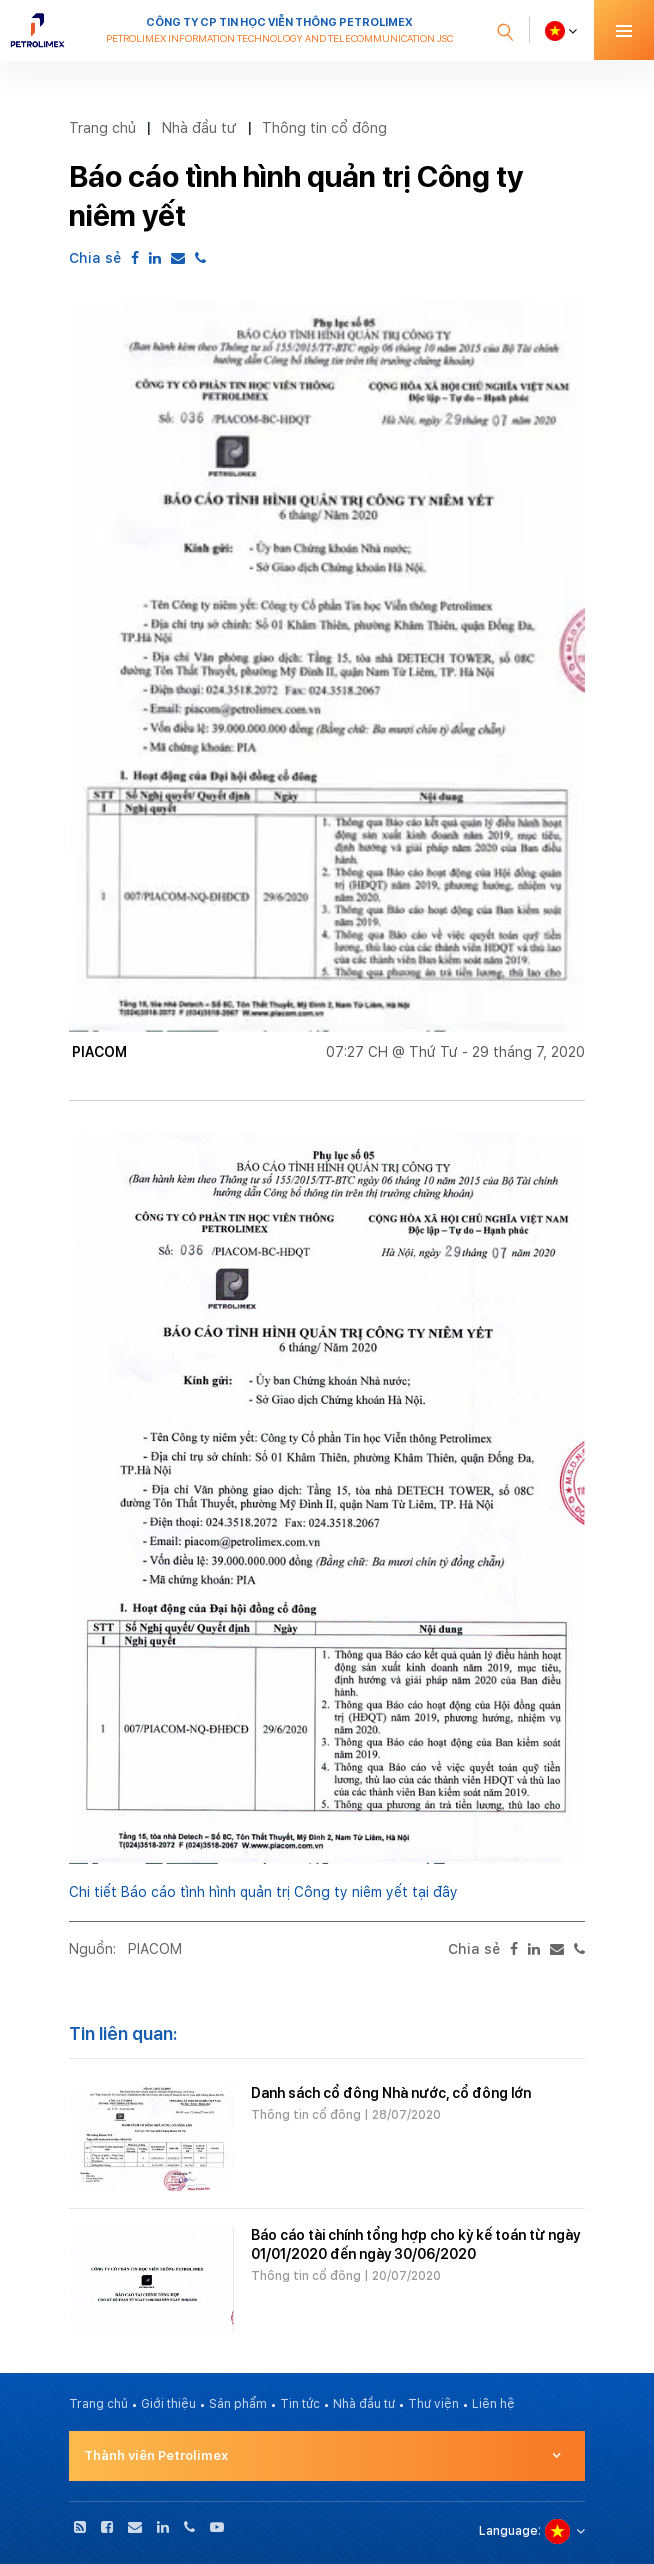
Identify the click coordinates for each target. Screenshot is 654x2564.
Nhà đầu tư (199, 127)
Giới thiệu (168, 2404)
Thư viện (433, 2404)
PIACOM (155, 1949)
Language (508, 2531)
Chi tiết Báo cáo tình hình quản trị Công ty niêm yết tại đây (263, 1892)
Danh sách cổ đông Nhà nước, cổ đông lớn (391, 2093)
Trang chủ (102, 127)
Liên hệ (493, 2404)
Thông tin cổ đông (324, 127)
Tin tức (300, 2404)
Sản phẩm (238, 2404)
